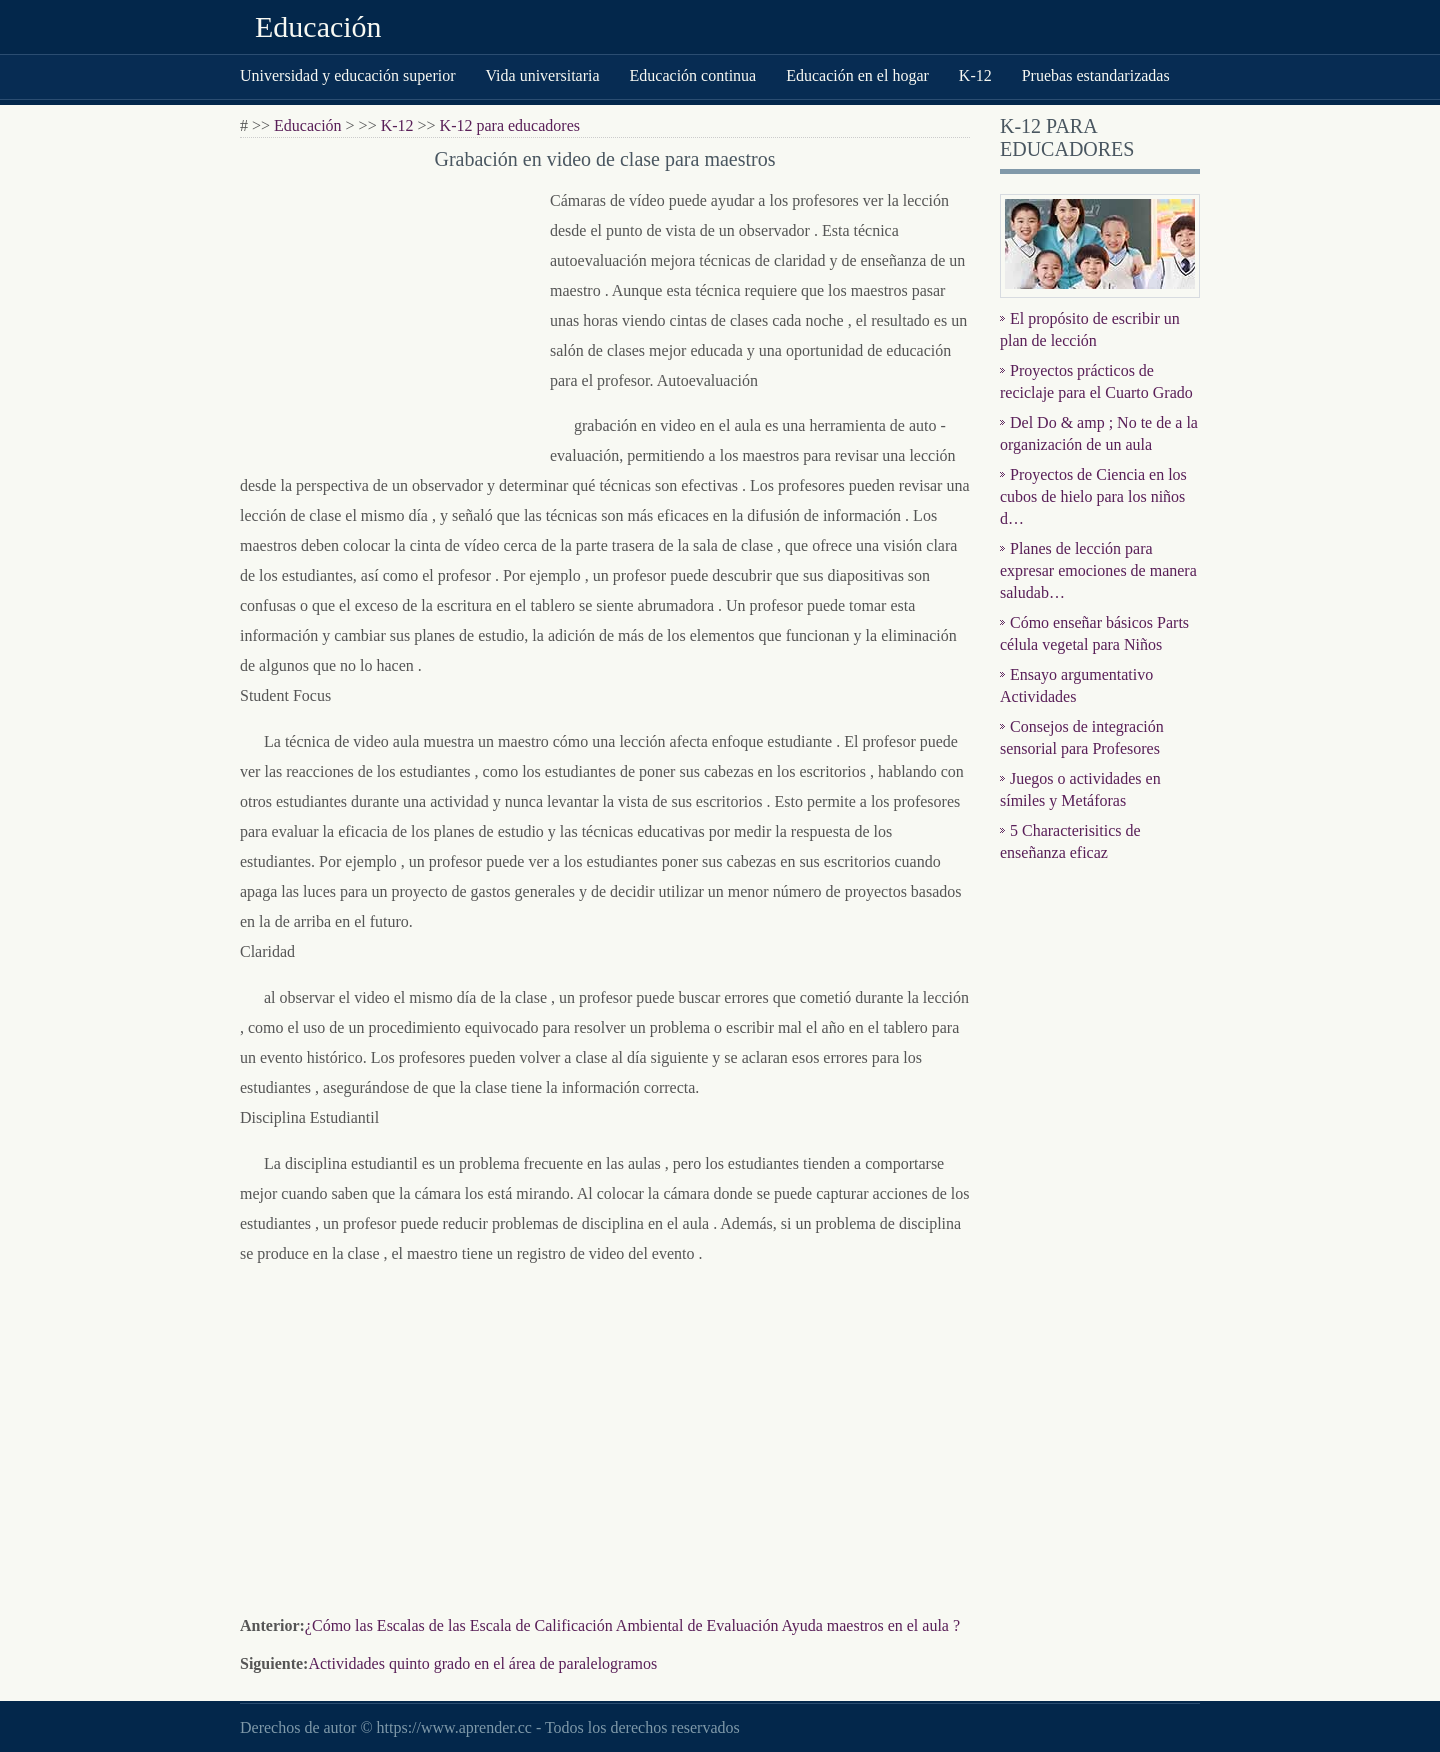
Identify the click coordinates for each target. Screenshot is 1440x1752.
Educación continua (693, 75)
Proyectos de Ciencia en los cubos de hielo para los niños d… (1093, 496)
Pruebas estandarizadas (1096, 75)
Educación (318, 26)
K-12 (975, 75)
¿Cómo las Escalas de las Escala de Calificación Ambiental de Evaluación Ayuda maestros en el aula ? (632, 1625)
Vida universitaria (542, 75)
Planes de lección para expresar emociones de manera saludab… (1098, 570)
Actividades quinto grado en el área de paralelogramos (482, 1663)
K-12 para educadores (510, 125)
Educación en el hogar (857, 75)
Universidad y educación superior (347, 75)
